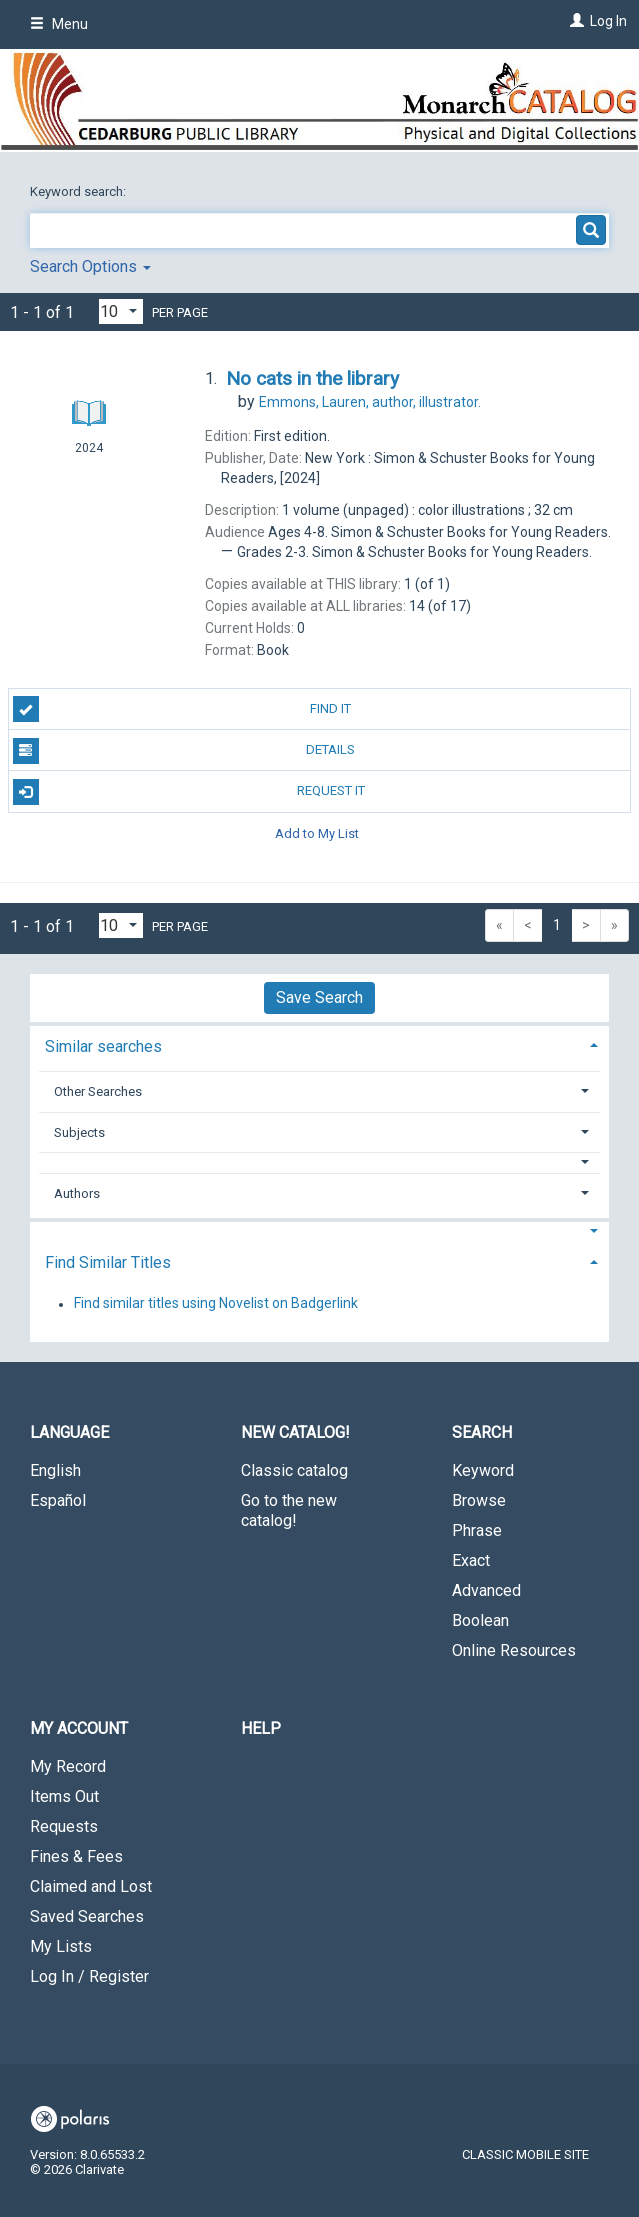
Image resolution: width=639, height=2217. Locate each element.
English (55, 1470)
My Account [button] (79, 1728)
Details (184, 751)
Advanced (486, 1590)
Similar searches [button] (103, 1046)
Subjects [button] (79, 1132)
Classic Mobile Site (525, 2154)
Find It (182, 709)
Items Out (64, 1796)
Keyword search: (79, 191)
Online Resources (514, 1650)
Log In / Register (89, 1976)
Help (261, 1728)
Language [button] (69, 1432)
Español (58, 1500)
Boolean (480, 1620)
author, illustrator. (370, 402)
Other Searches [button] (98, 1091)
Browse (479, 1500)
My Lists (61, 1946)
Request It (189, 792)
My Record (68, 1766)
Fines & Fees (76, 1856)
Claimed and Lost (91, 1886)
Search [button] (482, 1432)
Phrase (477, 1530)
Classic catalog (294, 1470)
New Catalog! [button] (295, 1432)
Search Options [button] (90, 266)
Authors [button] (77, 1193)
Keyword (483, 1470)
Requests (64, 1826)
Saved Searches (87, 1916)
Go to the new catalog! (289, 1510)
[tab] (319, 1044)
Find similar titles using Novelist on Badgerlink (216, 1304)
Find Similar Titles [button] (108, 1262)
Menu (59, 24)
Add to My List (317, 833)
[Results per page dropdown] (121, 311)
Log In (608, 21)
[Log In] (574, 21)
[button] (320, 1162)
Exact (471, 1560)
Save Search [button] (319, 997)
